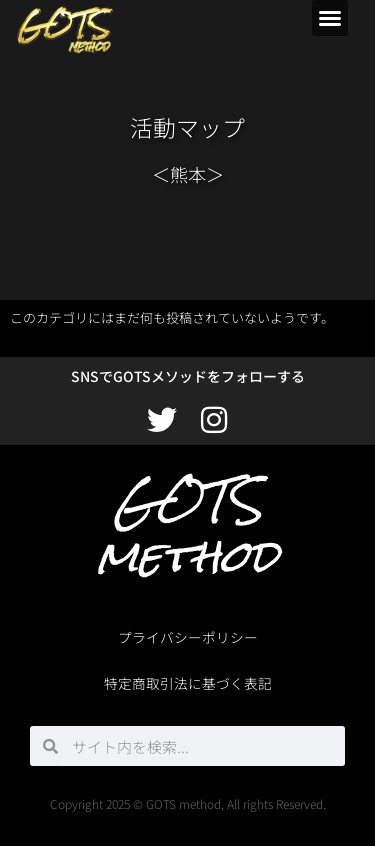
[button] (330, 18)
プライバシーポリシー (188, 637)
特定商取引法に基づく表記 (188, 683)
